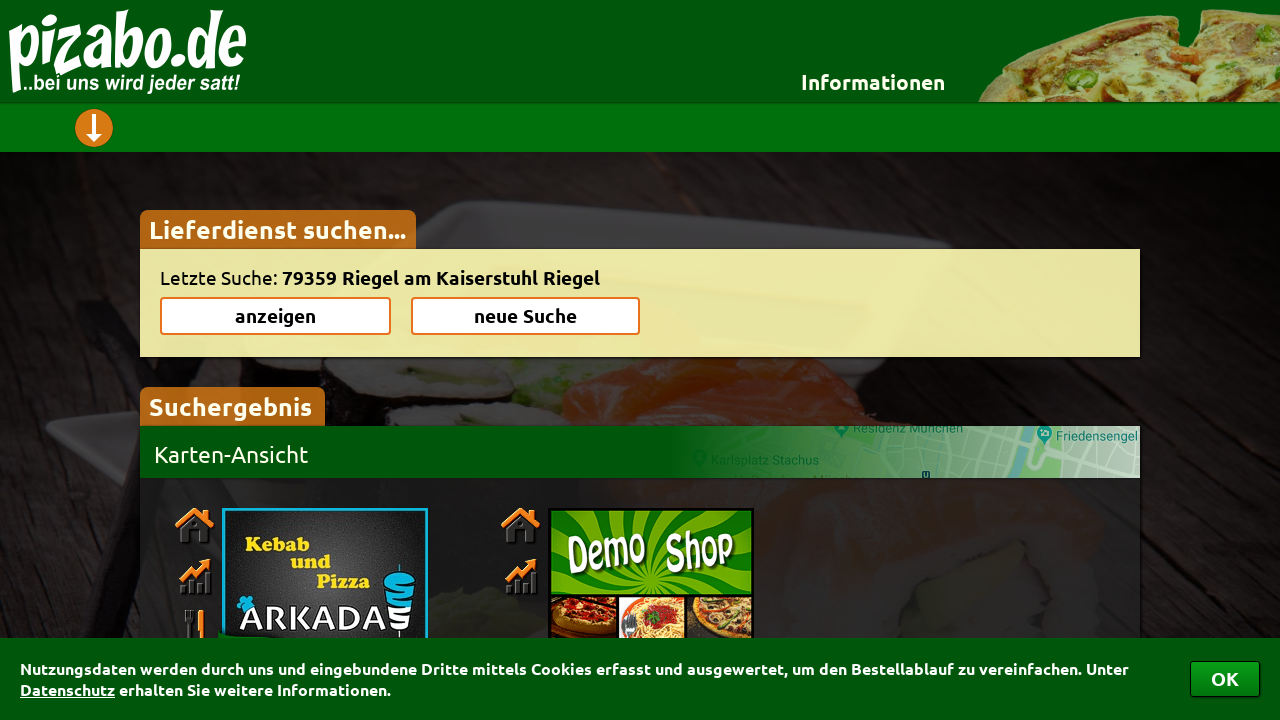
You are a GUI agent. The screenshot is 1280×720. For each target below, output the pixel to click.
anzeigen (275, 315)
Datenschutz (67, 689)
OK (1225, 678)
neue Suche (525, 315)
